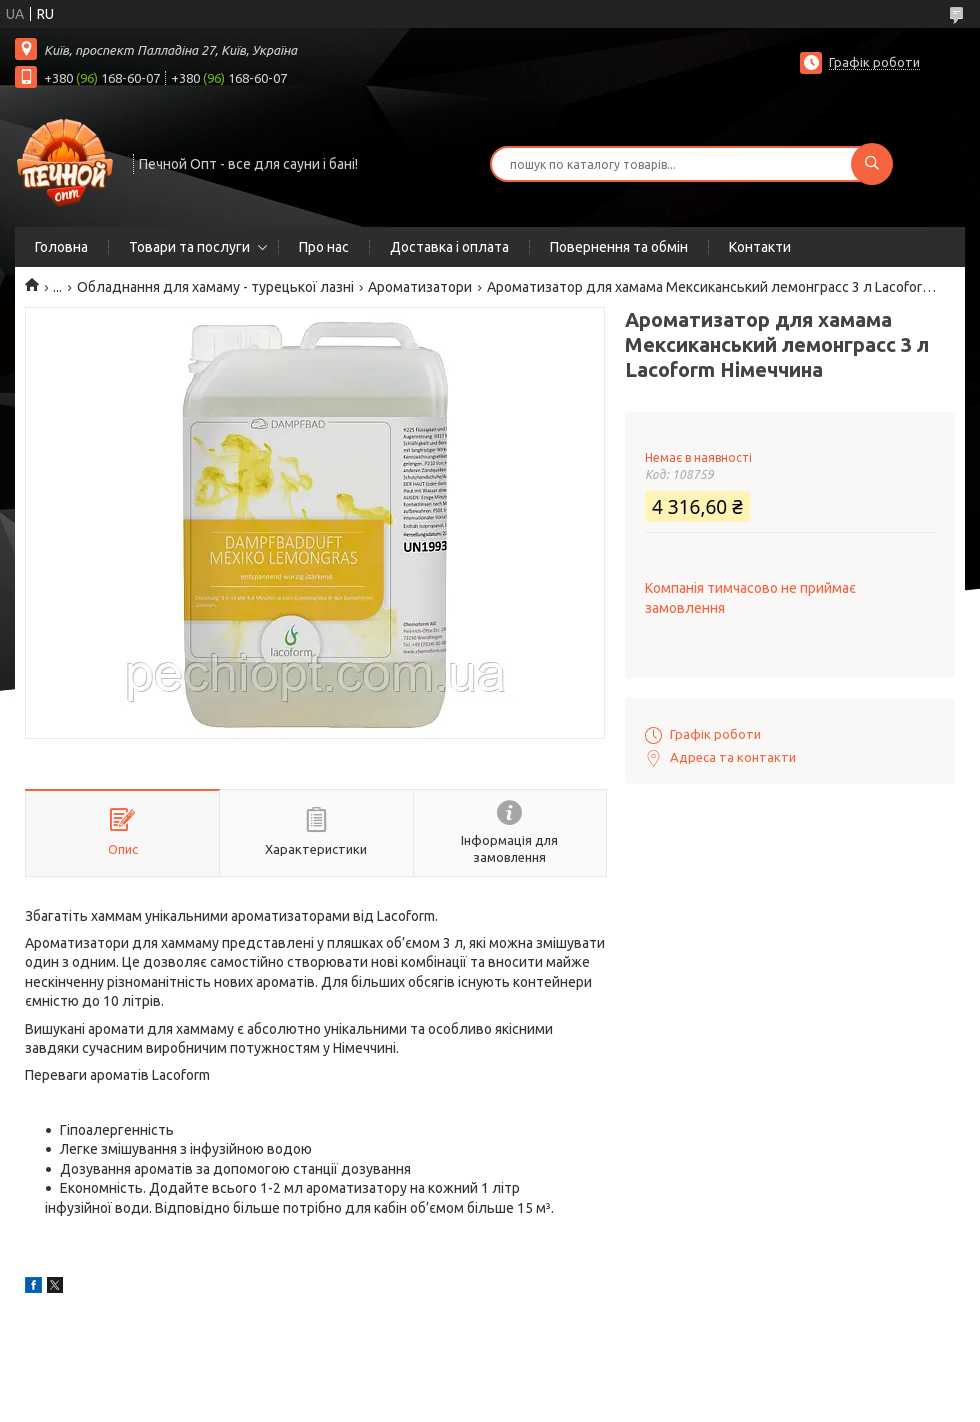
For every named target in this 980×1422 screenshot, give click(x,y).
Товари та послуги (189, 247)
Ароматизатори (420, 287)
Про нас (324, 247)
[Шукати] (872, 164)
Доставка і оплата (449, 247)
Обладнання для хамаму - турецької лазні (215, 287)
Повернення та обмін (619, 247)
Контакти (760, 247)
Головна (61, 247)
